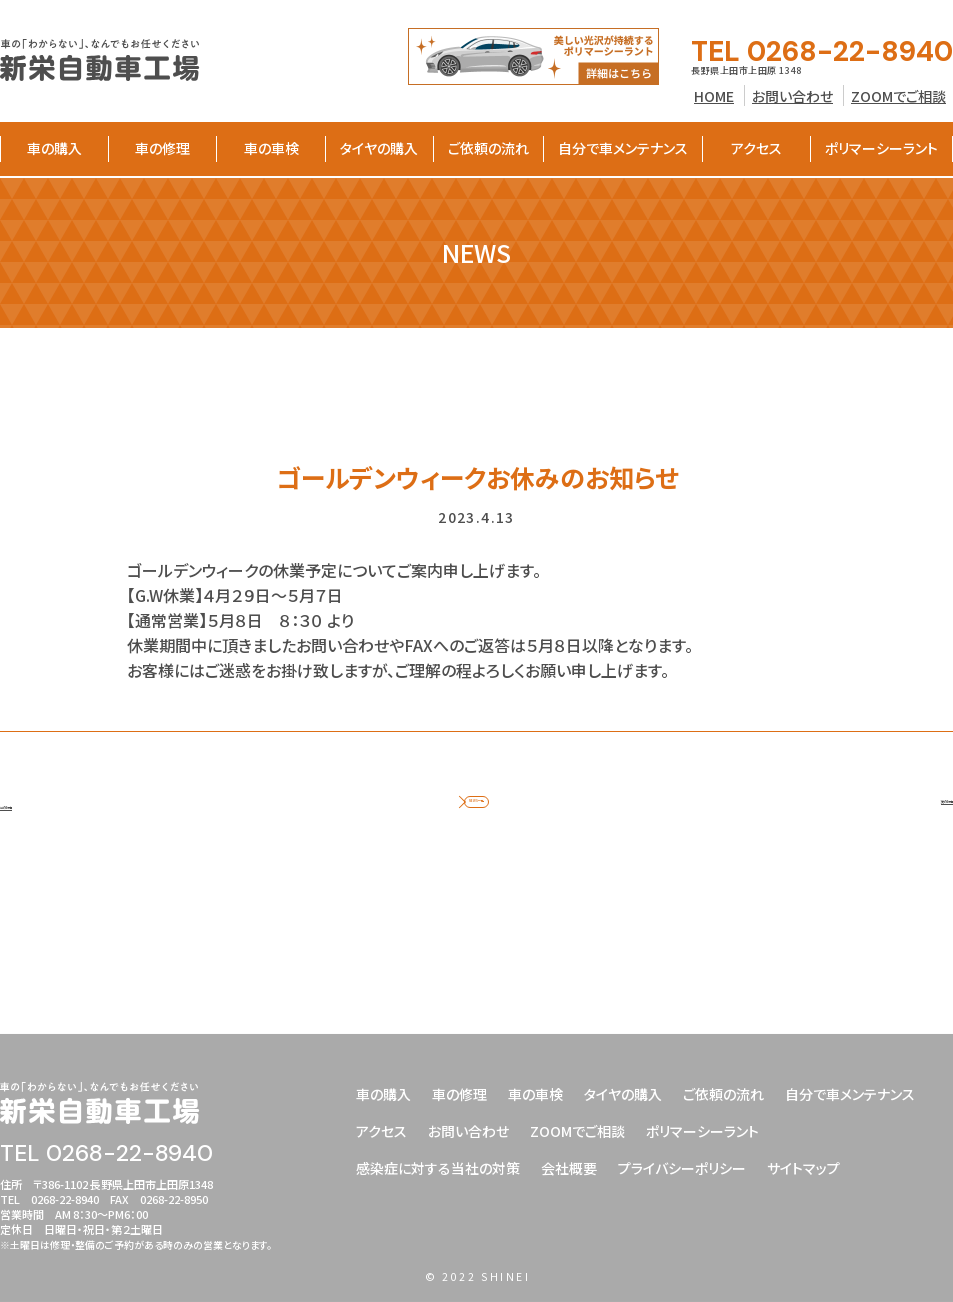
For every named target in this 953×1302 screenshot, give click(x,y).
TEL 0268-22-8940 (822, 52)
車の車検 (271, 148)
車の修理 (162, 148)
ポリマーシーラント (881, 148)
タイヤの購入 (379, 148)
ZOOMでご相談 (898, 96)
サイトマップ (803, 1168)
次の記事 (921, 823)
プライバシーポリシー (682, 1168)
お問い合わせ (792, 96)
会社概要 (569, 1168)
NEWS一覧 (476, 822)
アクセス (756, 148)
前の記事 (31, 823)
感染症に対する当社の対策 (438, 1168)
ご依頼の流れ (488, 148)
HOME (714, 96)
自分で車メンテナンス (623, 148)
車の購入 (54, 148)
